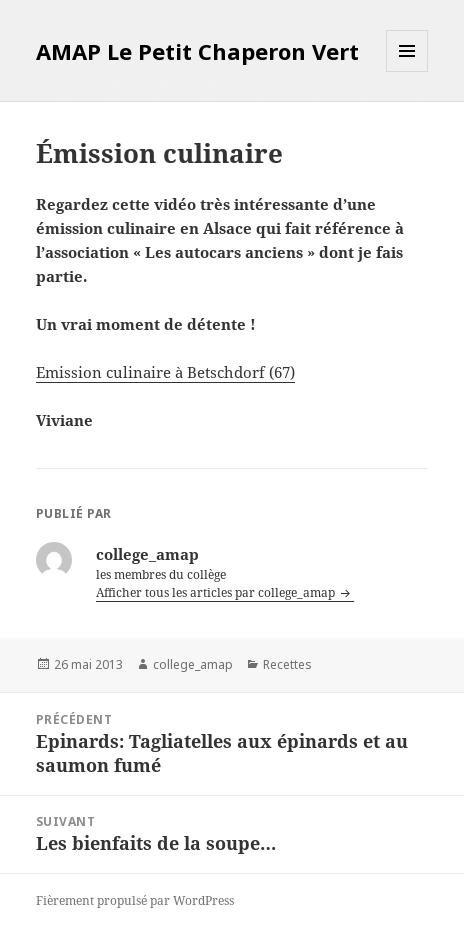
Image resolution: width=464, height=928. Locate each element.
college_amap (193, 664)
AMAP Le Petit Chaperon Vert (197, 51)
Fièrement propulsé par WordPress (135, 900)
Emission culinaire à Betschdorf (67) (165, 372)
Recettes (287, 664)
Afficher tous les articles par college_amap (217, 592)
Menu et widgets (407, 71)
